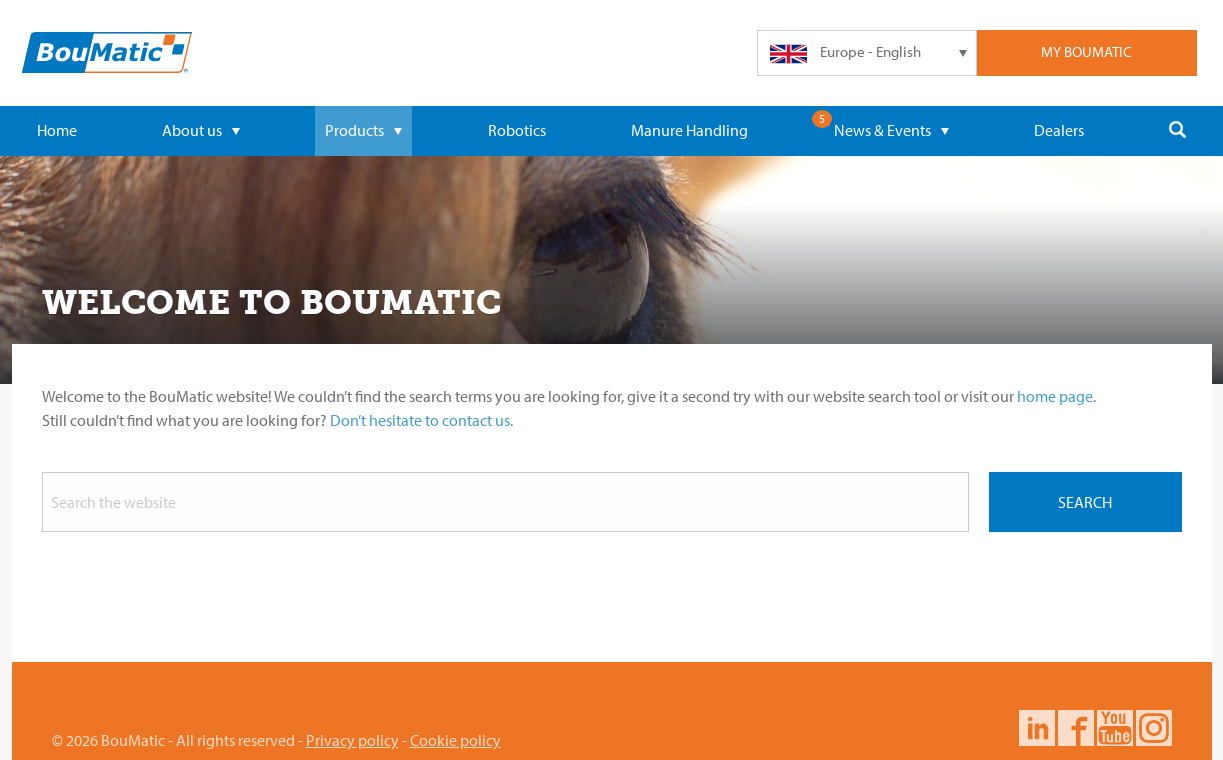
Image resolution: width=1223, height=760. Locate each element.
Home (57, 130)
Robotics (517, 130)
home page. (1056, 396)
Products (363, 130)
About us (201, 130)
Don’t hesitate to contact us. (421, 420)
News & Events (891, 130)
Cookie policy (455, 740)
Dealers (1059, 130)
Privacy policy (352, 740)
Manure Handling (689, 130)
